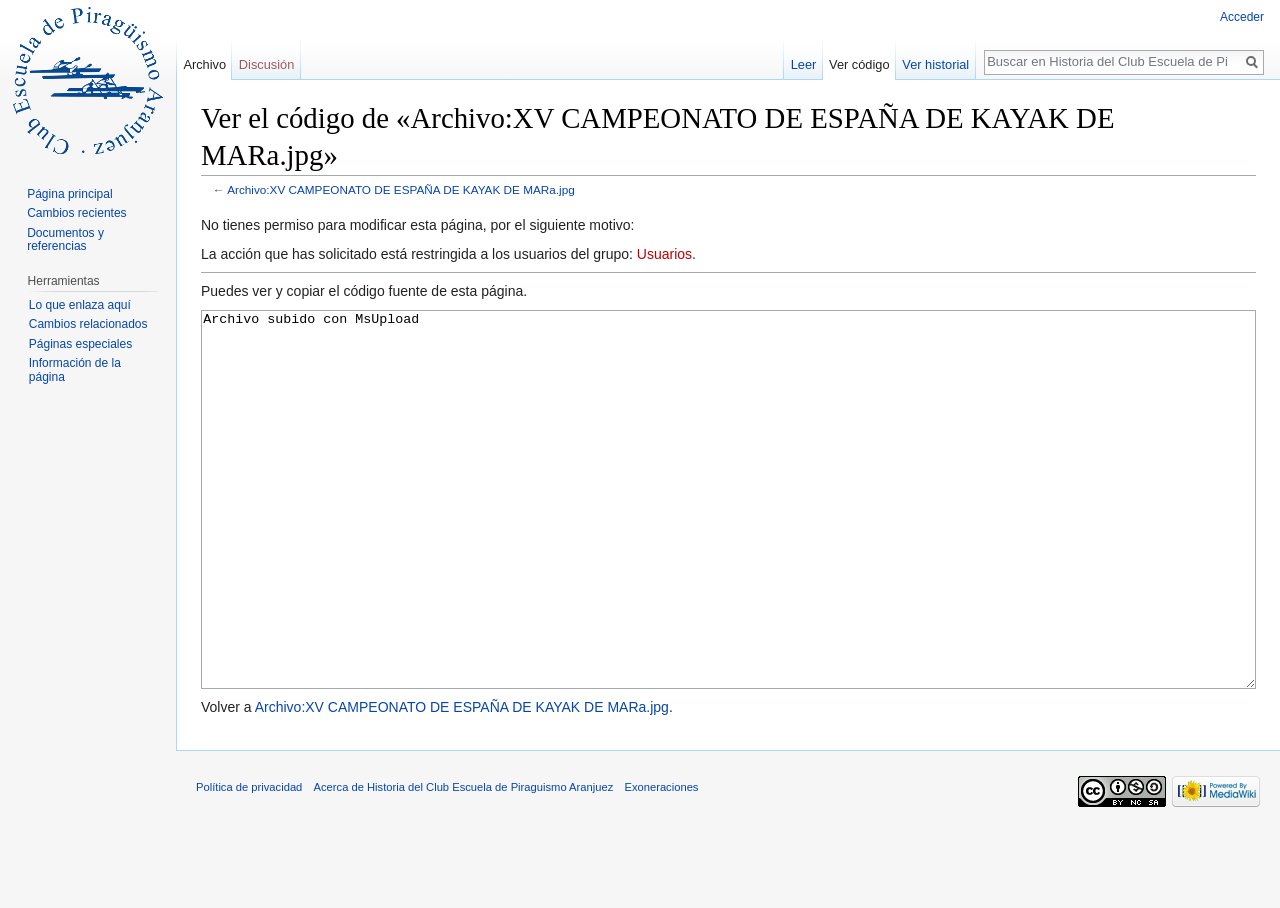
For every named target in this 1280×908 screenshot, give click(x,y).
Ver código (859, 64)
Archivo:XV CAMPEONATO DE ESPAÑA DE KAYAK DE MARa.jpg (401, 189)
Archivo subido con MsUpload (728, 537)
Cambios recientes (76, 213)
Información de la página (75, 370)
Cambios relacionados (88, 324)
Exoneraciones (661, 862)
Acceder (1242, 17)
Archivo (204, 64)
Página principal (69, 194)
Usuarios (664, 254)
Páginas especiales (80, 344)
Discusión (266, 64)
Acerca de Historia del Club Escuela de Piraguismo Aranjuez (464, 862)
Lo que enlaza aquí (80, 305)
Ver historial (935, 64)
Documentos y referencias (65, 240)
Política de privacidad (249, 862)
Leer (804, 64)
